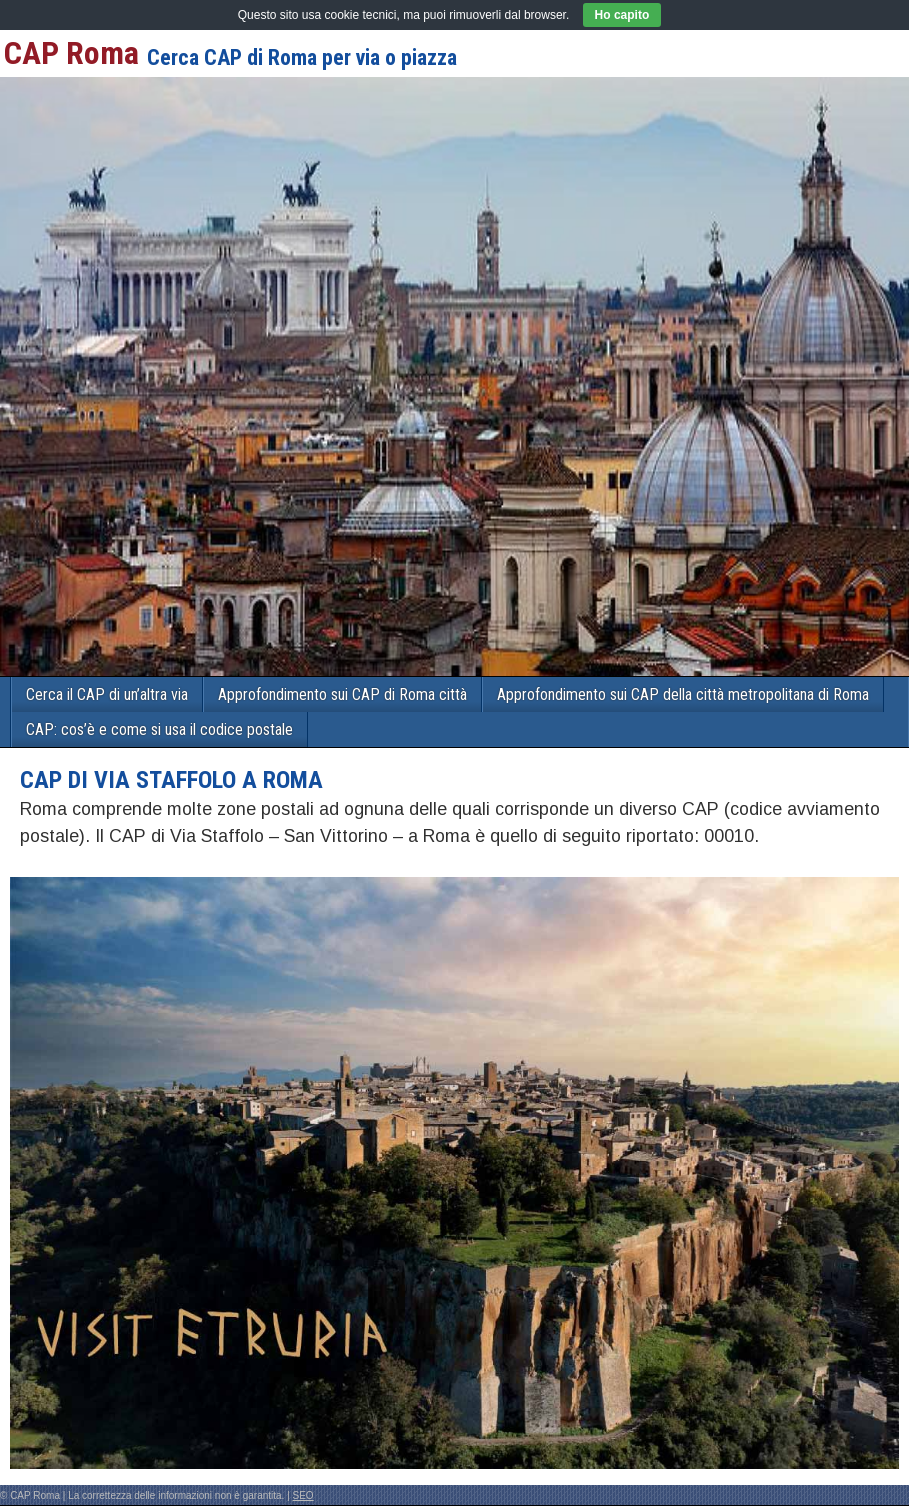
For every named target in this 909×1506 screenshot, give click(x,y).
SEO (303, 1495)
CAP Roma (71, 53)
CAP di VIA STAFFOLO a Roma (171, 780)
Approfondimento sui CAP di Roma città (342, 694)
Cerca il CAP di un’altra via (107, 694)
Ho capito (622, 15)
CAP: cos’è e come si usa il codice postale (159, 729)
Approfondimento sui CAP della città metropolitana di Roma (683, 694)
